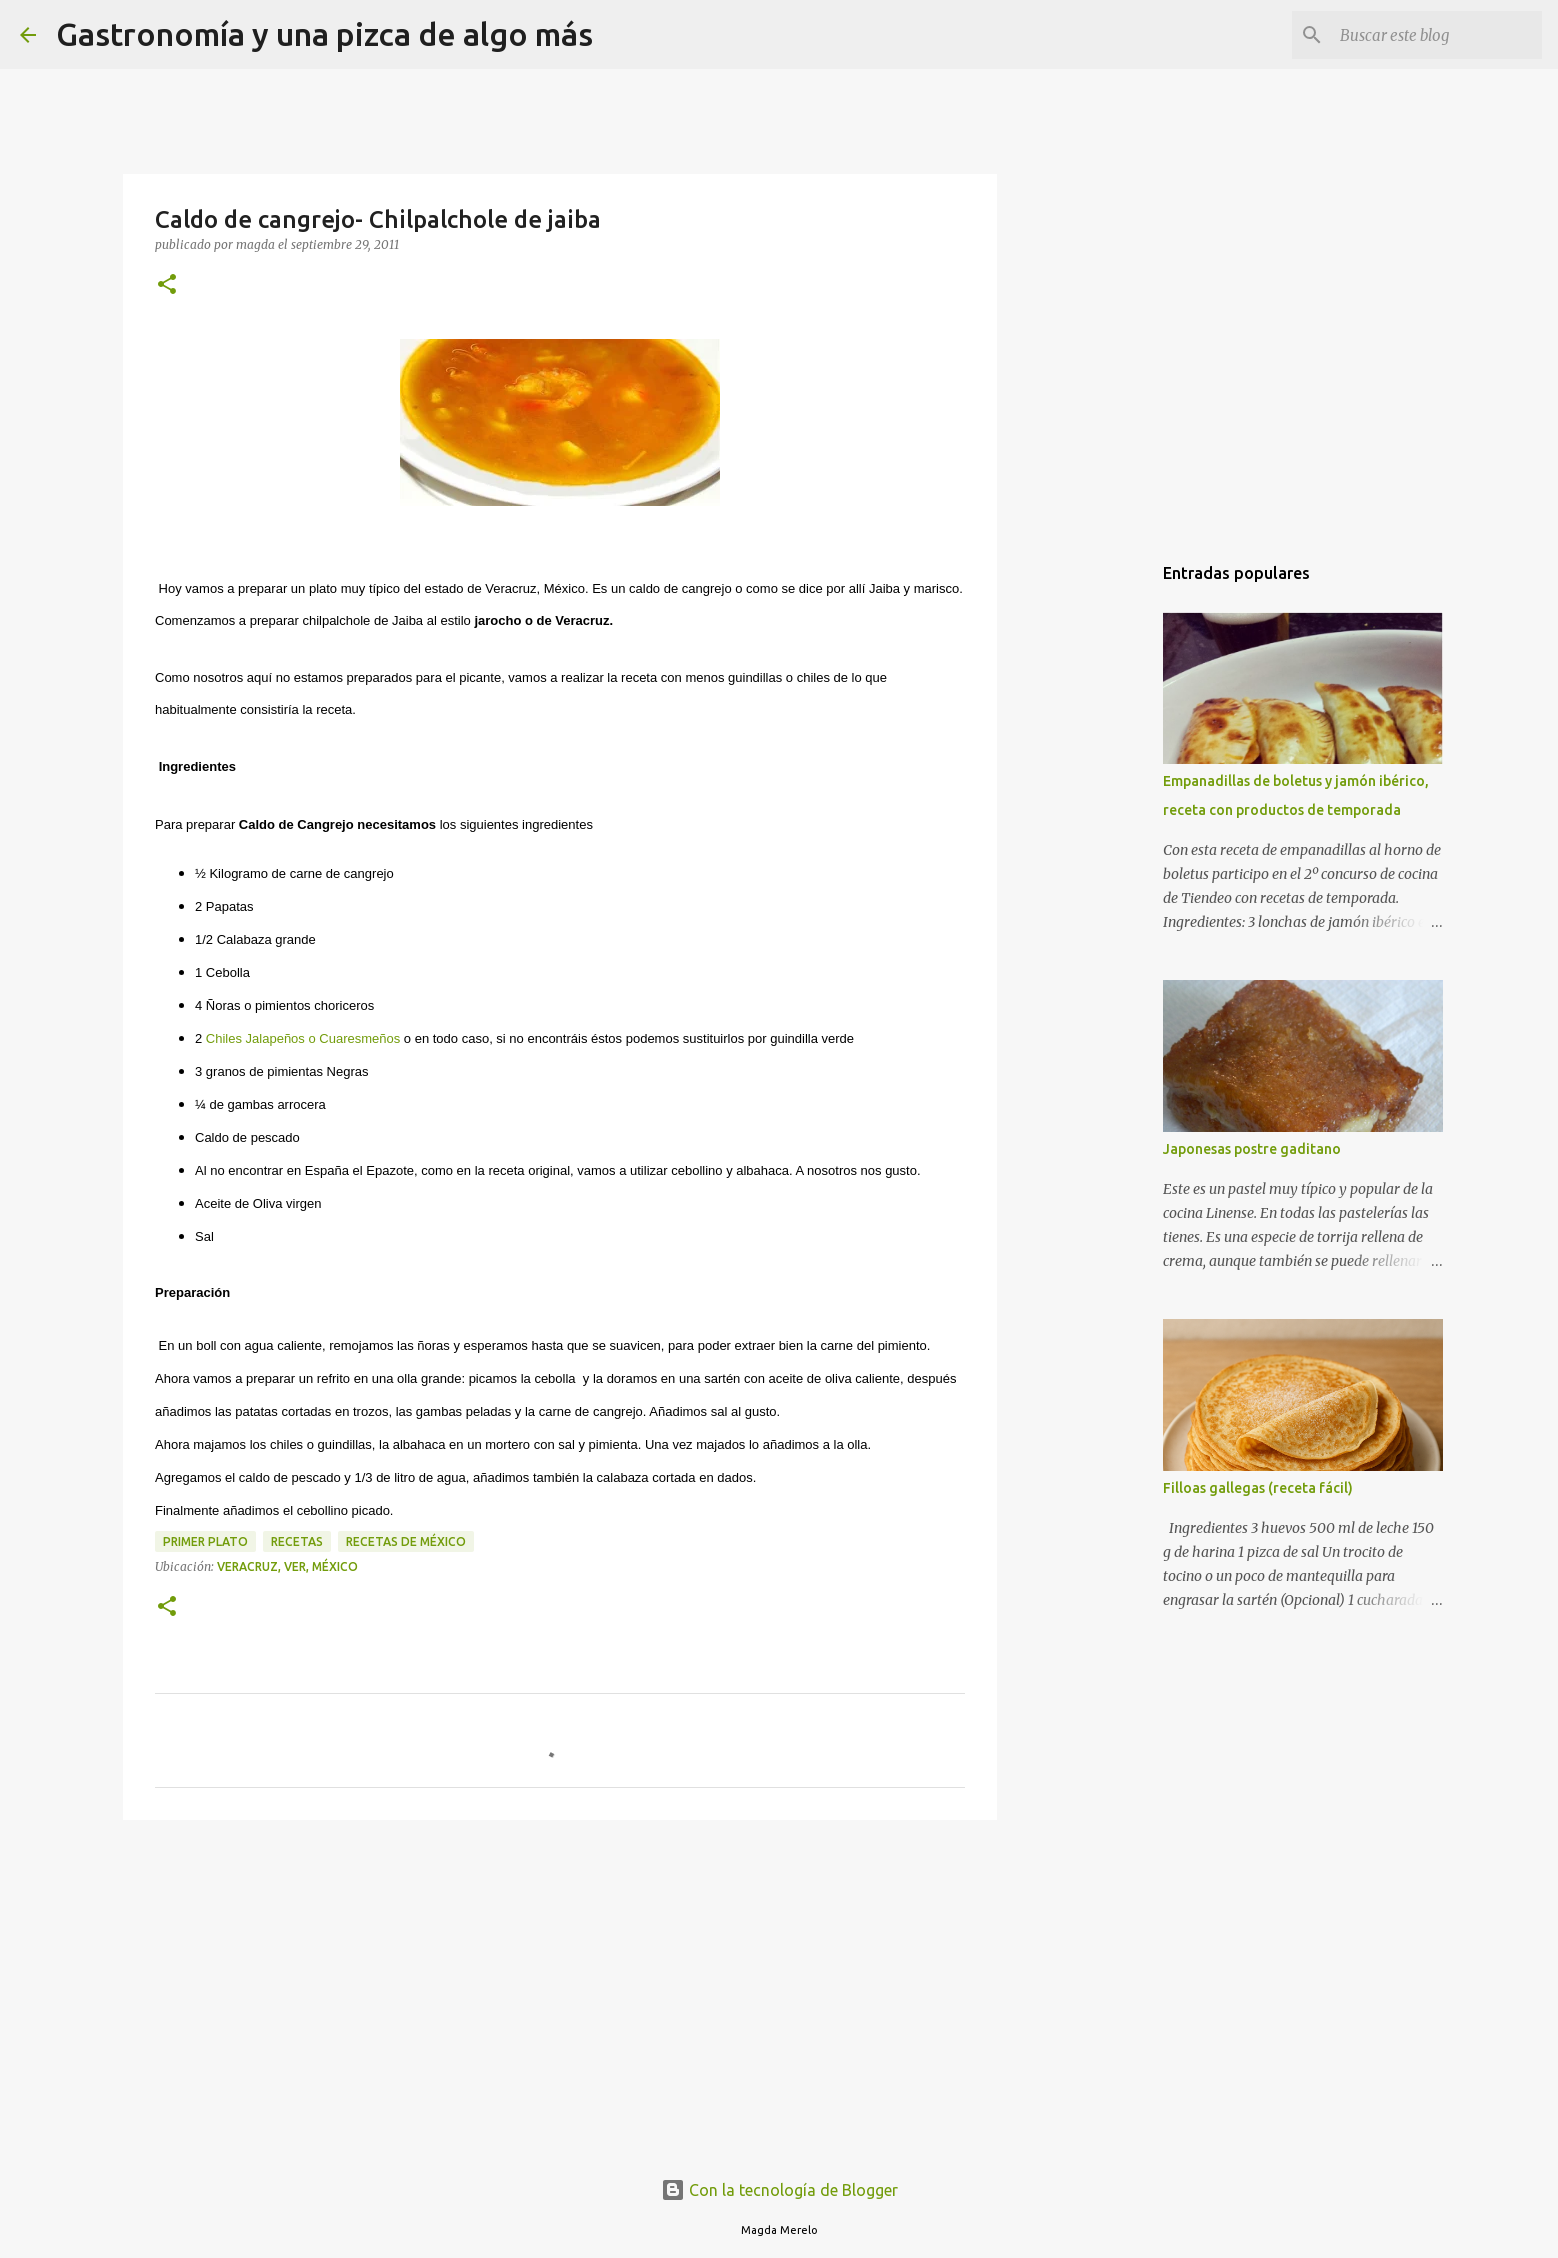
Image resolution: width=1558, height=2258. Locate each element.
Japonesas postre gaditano (1252, 1149)
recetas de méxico (406, 1541)
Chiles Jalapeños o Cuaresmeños (303, 1038)
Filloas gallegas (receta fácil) (1258, 1488)
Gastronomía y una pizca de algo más (324, 34)
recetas (297, 1541)
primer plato (205, 1541)
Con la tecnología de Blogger (779, 2190)
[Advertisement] (560, 1990)
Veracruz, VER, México (287, 1566)
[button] (167, 285)
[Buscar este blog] (1437, 35)
